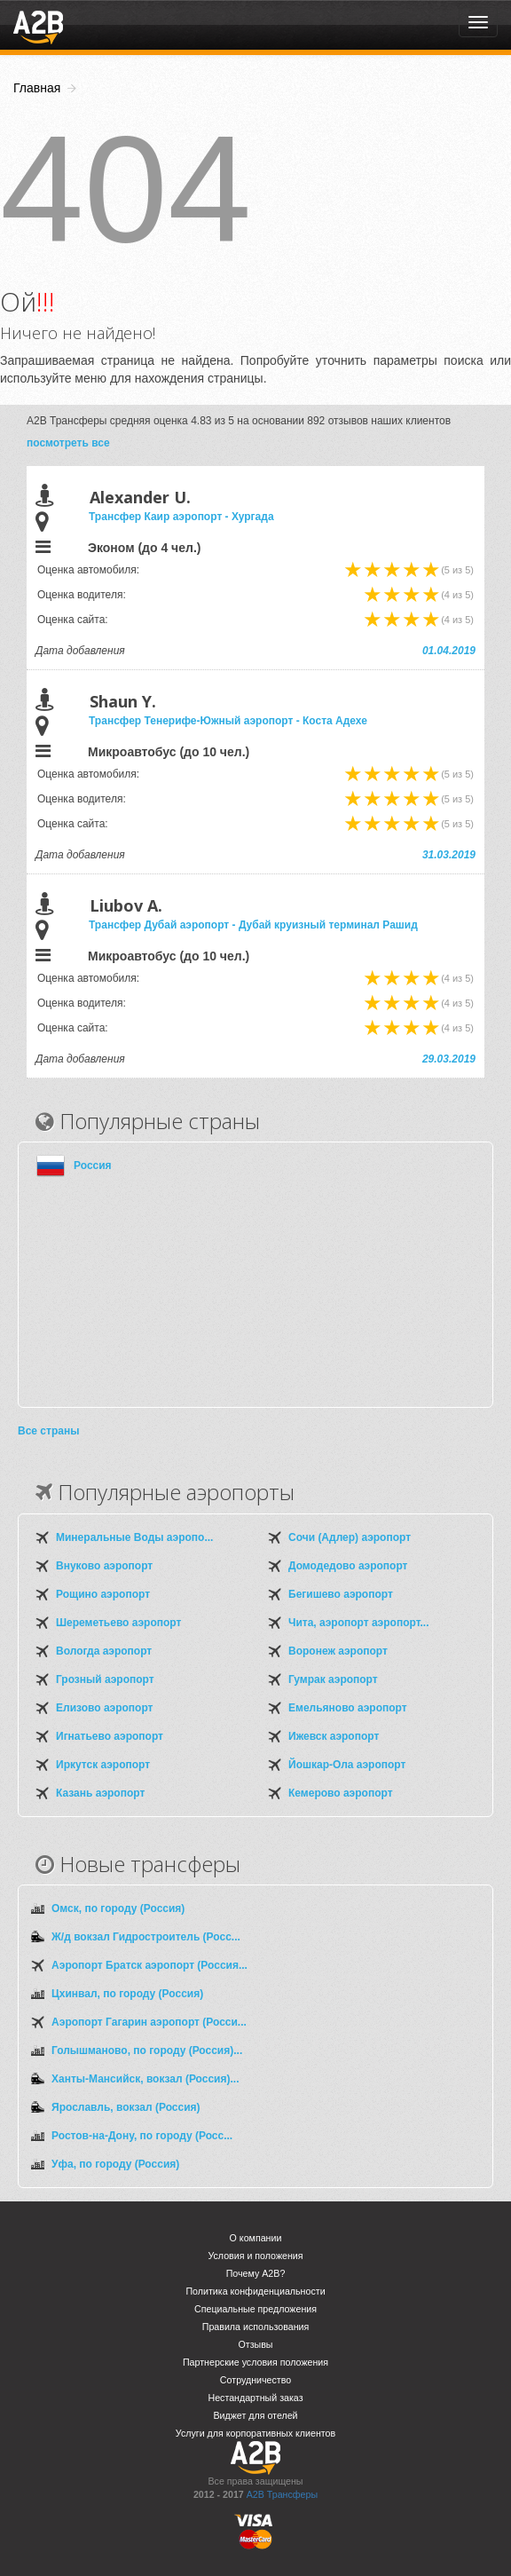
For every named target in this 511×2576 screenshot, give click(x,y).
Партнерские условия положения (255, 2362)
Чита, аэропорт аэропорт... (358, 1622)
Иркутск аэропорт (103, 1764)
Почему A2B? (256, 2273)
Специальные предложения (255, 2308)
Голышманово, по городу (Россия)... (146, 2050)
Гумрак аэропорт (333, 1679)
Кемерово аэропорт (340, 1793)
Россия (93, 1165)
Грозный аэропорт (105, 1679)
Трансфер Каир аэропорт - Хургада (181, 516)
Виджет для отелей (255, 2415)
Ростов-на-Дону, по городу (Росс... (141, 2136)
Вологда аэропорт (104, 1651)
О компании (256, 2237)
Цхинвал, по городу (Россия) (127, 1993)
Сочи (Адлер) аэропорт (349, 1537)
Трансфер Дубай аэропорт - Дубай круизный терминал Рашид (253, 925)
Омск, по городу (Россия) (118, 1908)
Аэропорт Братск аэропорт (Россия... (149, 1965)
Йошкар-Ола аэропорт (346, 1764)
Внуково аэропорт (104, 1566)
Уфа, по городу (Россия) (115, 2164)
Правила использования (256, 2326)
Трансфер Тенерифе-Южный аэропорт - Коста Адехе (228, 721)
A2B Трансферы (282, 2494)
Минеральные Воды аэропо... (134, 1537)
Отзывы (255, 2344)
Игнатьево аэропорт (109, 1736)
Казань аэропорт (100, 1793)
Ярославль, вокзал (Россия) (125, 2107)
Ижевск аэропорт (333, 1736)
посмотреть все (68, 443)
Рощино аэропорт (103, 1594)
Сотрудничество (255, 2380)
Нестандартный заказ (255, 2397)
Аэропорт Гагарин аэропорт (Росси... (149, 2022)
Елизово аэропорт (104, 1708)
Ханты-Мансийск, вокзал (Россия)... (145, 2079)
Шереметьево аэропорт (118, 1622)
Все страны (48, 1431)
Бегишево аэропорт (340, 1594)
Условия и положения (255, 2255)
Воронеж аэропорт (338, 1651)
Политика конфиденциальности (255, 2291)
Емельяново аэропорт (347, 1708)
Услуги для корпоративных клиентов (255, 2433)
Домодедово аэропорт (347, 1566)
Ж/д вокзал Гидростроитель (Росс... (145, 1937)
